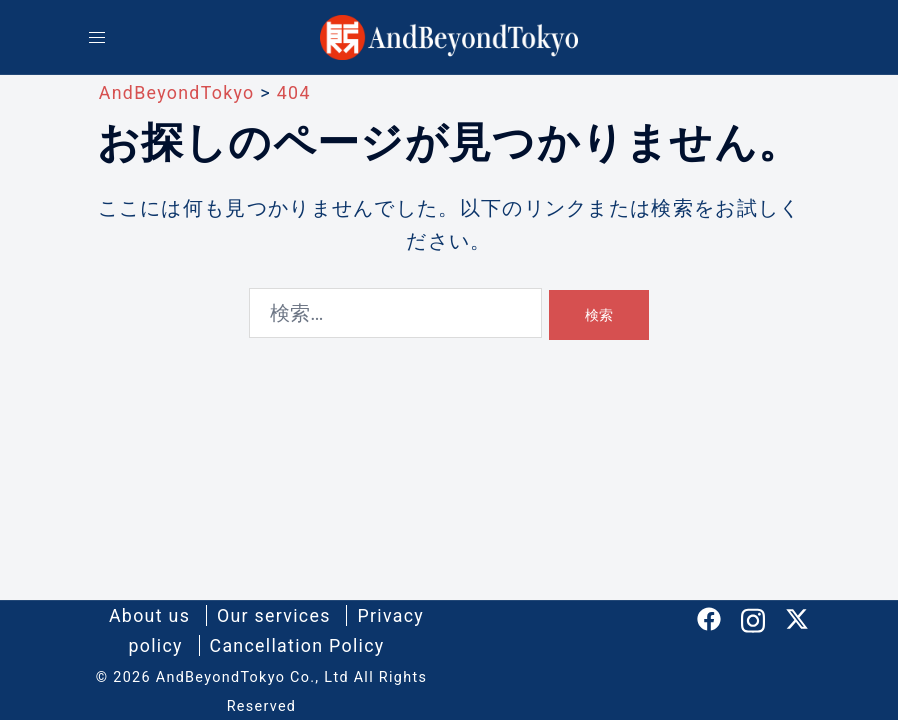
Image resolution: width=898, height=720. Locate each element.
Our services (273, 615)
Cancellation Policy (297, 645)
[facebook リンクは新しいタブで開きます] (709, 617)
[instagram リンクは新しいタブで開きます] (753, 617)
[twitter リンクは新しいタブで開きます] (797, 617)
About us (149, 615)
